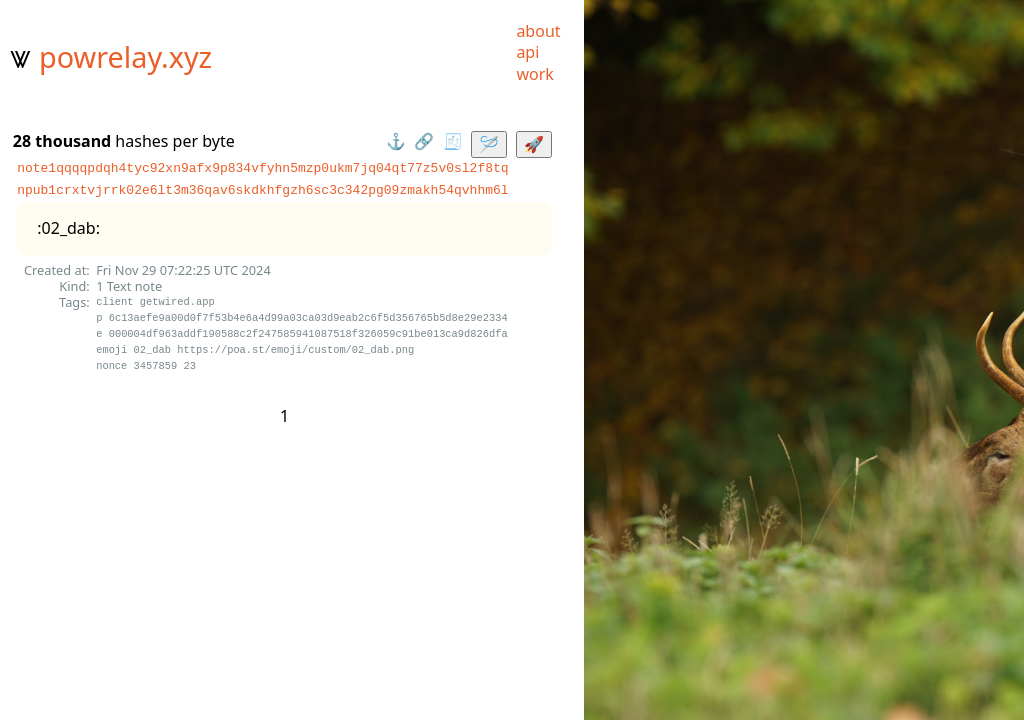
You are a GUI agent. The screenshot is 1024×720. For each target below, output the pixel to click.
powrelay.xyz (125, 56)
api (527, 52)
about (538, 31)
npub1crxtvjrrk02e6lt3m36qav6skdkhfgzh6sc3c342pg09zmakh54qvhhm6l (262, 190)
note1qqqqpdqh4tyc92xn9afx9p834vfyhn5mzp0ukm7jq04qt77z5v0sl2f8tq (262, 168)
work (534, 74)
